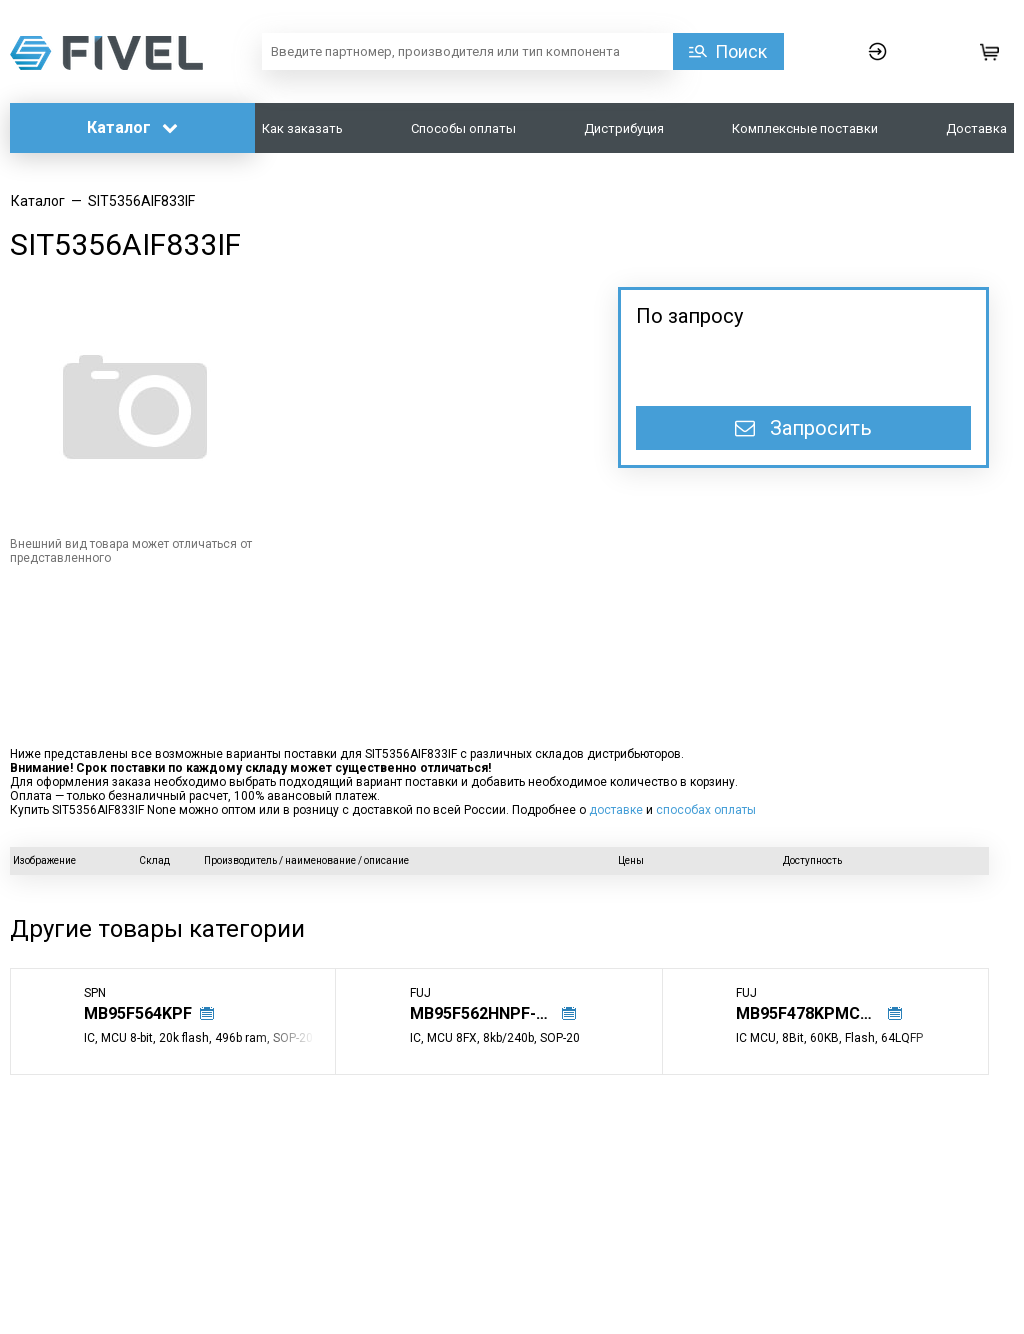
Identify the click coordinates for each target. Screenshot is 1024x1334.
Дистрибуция (624, 128)
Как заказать (302, 128)
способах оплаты (706, 810)
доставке (616, 810)
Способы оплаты (463, 128)
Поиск (741, 51)
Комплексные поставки (805, 128)
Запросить (803, 428)
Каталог (132, 127)
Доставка (976, 128)
